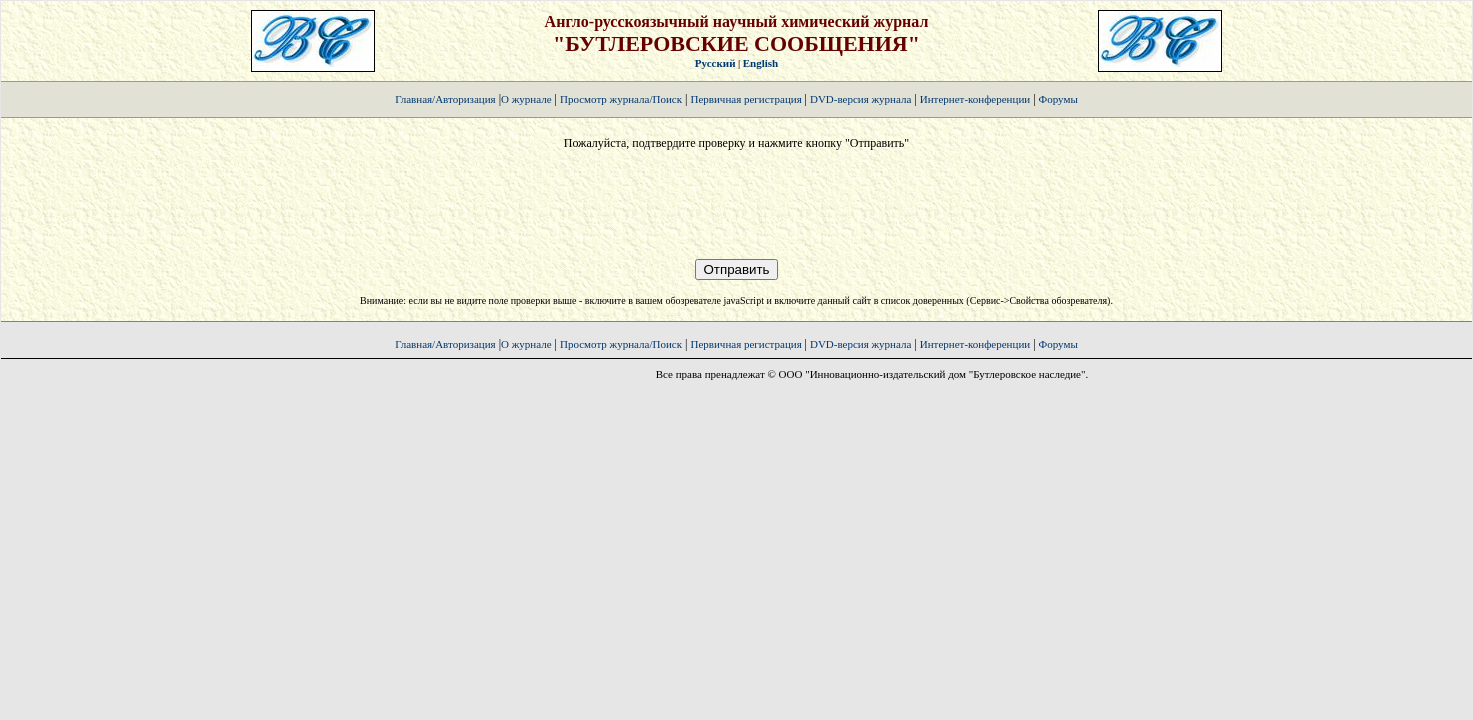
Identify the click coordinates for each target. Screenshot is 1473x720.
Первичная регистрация (747, 99)
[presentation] (736, 205)
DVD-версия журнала (860, 99)
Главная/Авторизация (445, 99)
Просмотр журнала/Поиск (621, 99)
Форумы (1058, 99)
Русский (715, 63)
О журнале (526, 99)
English (760, 63)
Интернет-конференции (975, 99)
